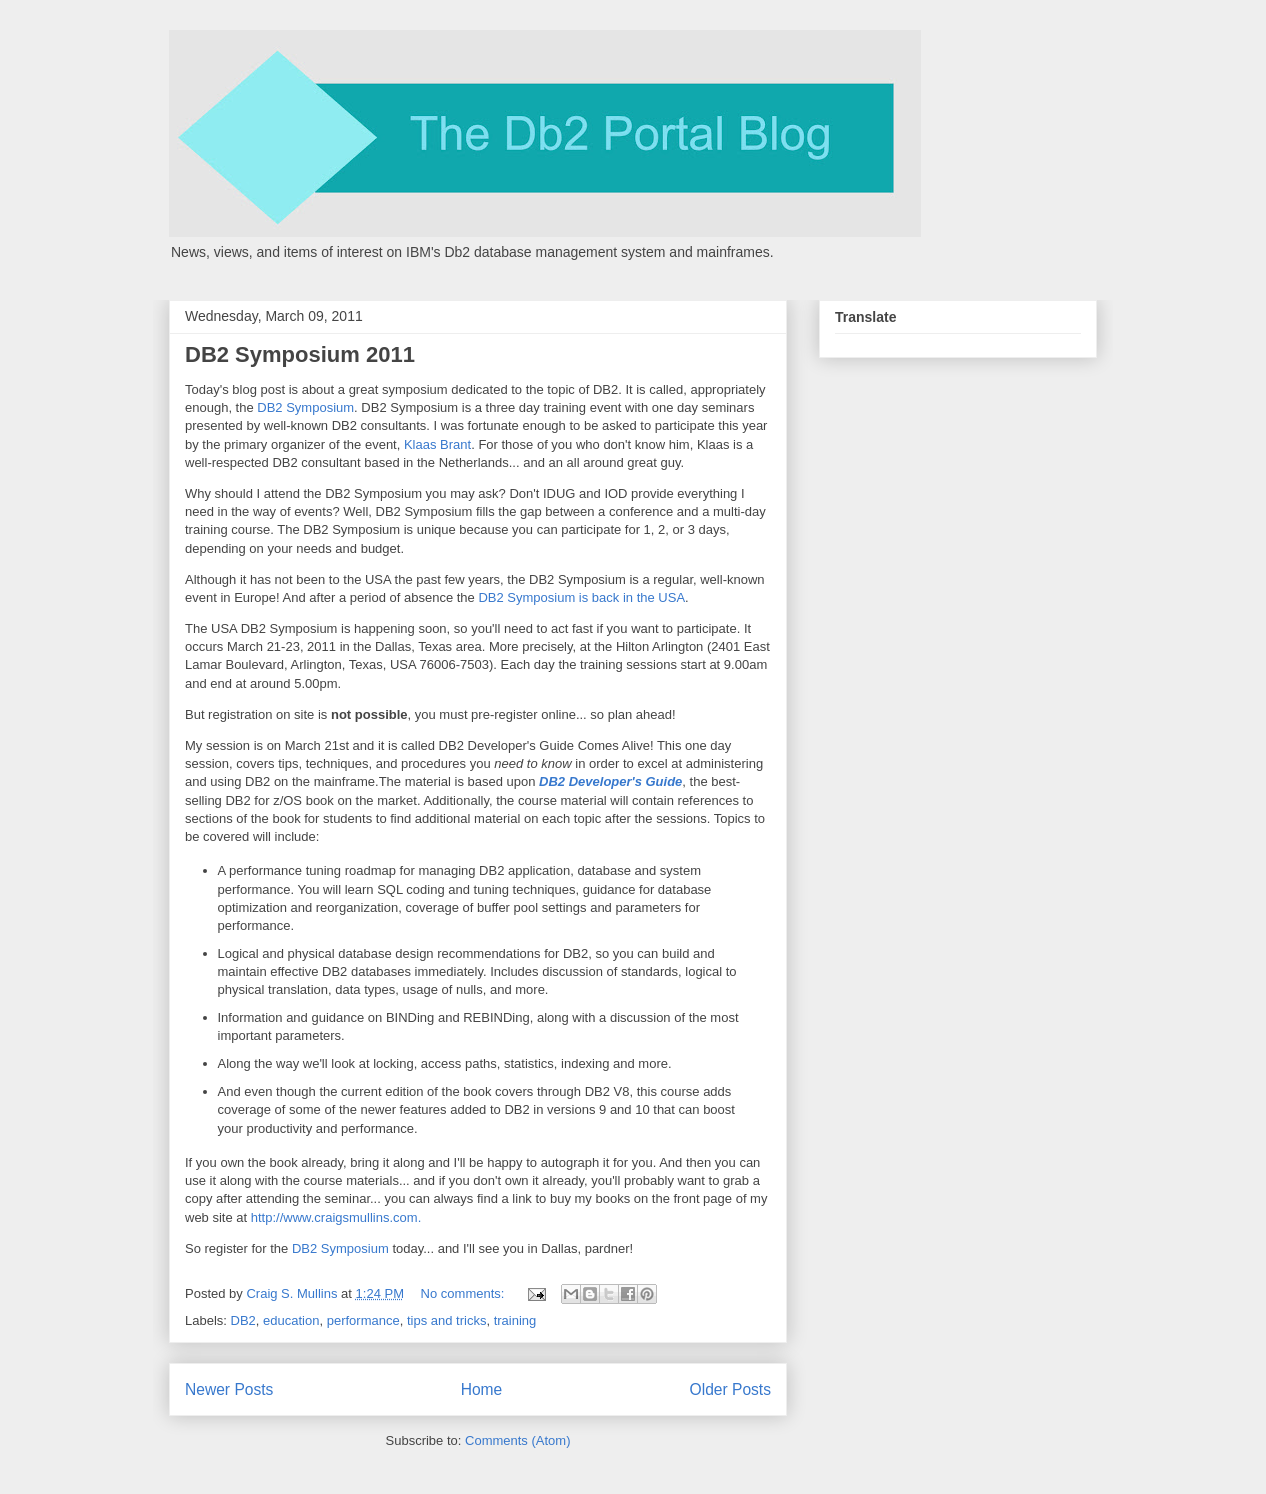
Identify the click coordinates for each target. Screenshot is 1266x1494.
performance (363, 1320)
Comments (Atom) (517, 1440)
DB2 (243, 1320)
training (515, 1320)
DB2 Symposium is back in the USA (581, 597)
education (291, 1320)
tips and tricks (446, 1320)
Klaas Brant (437, 444)
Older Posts (730, 1389)
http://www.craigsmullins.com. (336, 1217)
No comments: (464, 1293)
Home (482, 1389)
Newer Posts (229, 1389)
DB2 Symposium (305, 407)
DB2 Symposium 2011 (300, 354)
